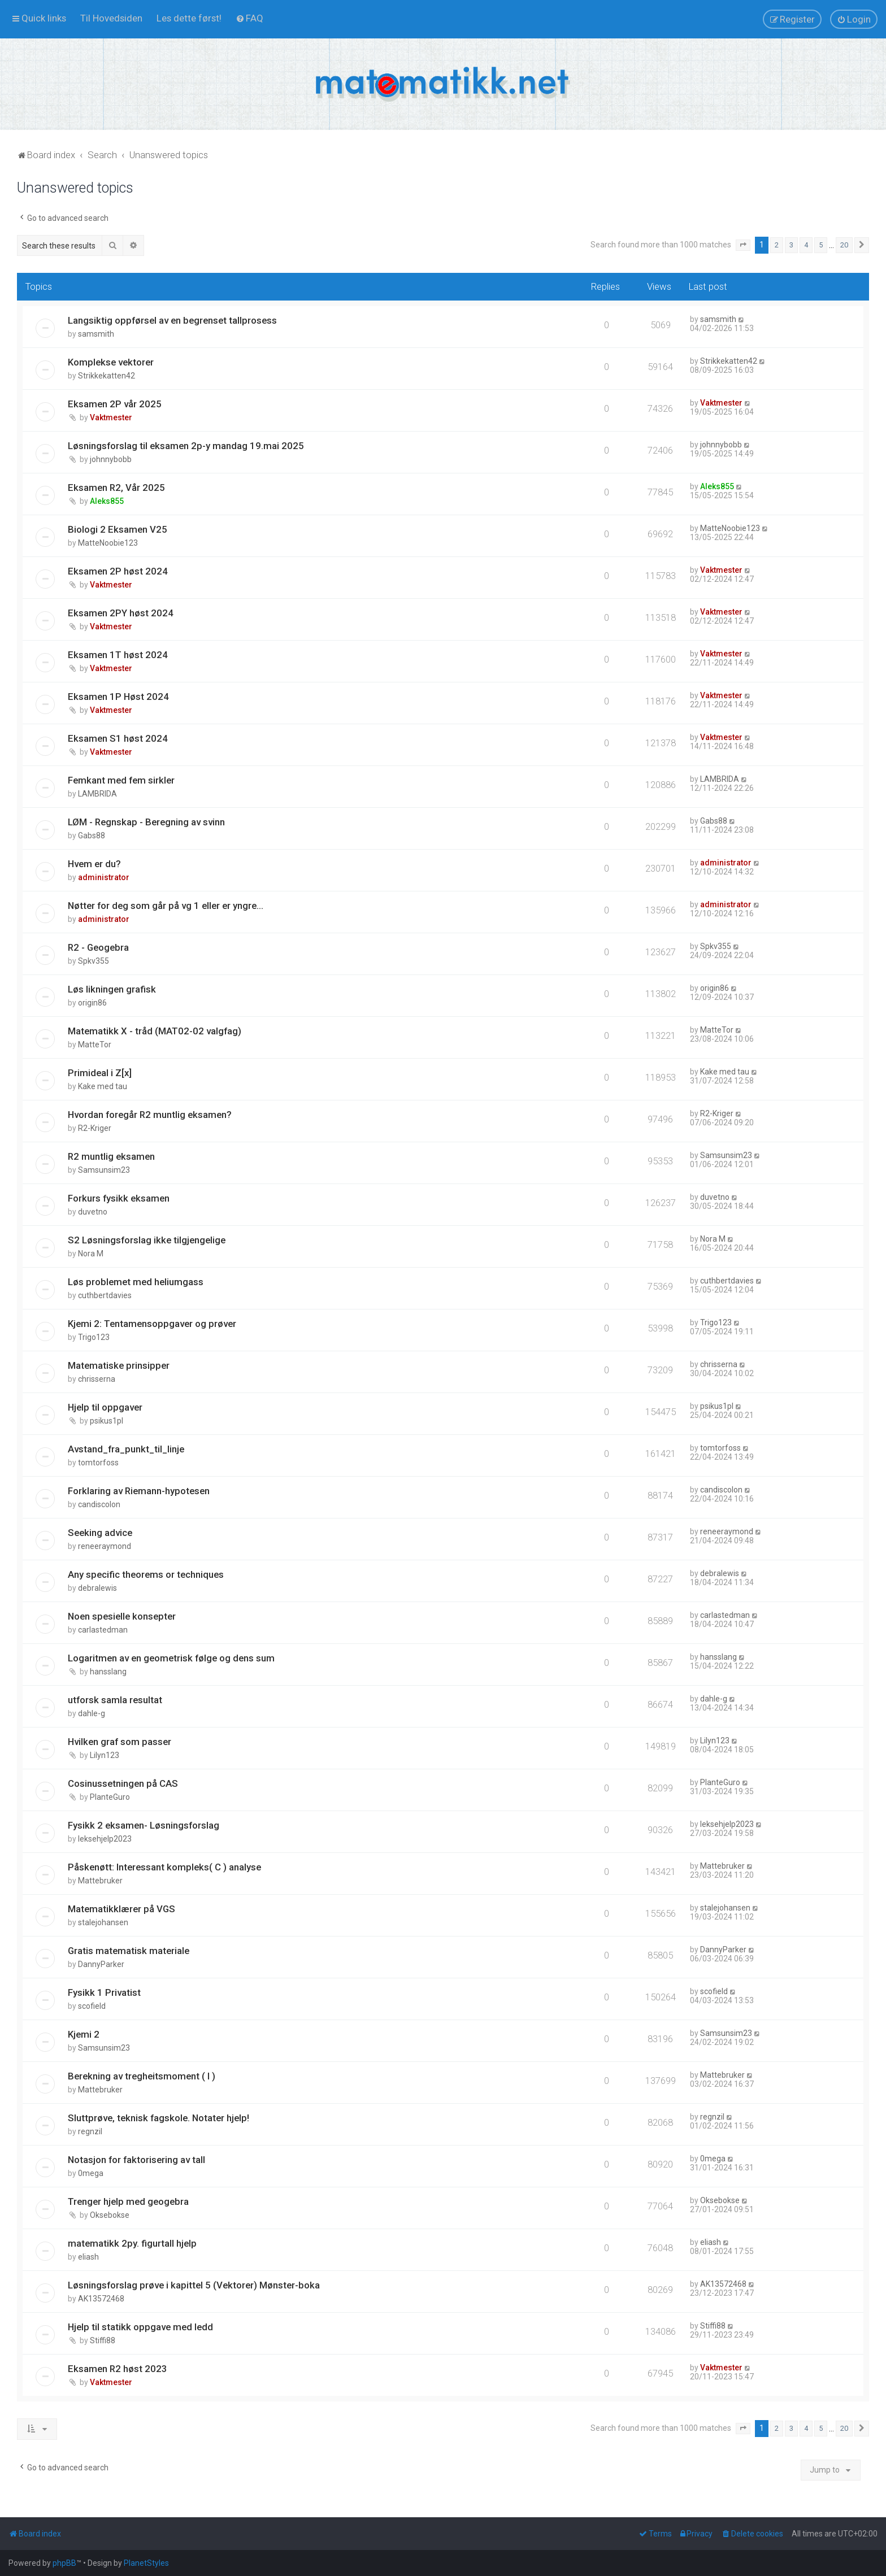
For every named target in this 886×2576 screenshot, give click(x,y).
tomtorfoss (98, 1462)
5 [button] (821, 245)
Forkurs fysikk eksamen (119, 1198)
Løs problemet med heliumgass (135, 1281)
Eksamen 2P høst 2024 (118, 571)
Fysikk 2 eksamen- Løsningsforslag (143, 1825)
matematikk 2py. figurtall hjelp (132, 2243)
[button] (743, 245)
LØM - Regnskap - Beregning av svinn (146, 822)
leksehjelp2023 (105, 1838)
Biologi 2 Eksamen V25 (117, 529)
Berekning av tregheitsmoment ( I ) (141, 2076)
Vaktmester (111, 417)
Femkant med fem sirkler (121, 780)
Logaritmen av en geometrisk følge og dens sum (171, 1658)
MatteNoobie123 (108, 542)
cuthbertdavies (105, 1295)
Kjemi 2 (83, 2034)
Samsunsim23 (104, 1169)
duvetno (92, 1211)
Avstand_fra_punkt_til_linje (126, 1449)
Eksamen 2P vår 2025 (115, 404)
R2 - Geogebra (98, 947)
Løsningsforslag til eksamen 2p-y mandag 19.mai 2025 (186, 445)
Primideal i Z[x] (100, 1072)
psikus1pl (106, 1420)
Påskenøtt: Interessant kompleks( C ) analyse (164, 1867)
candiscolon (99, 1504)
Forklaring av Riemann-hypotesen (139, 1490)
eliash (88, 2256)
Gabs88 (91, 835)
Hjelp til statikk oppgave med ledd (140, 2327)
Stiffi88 (102, 2340)
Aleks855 (107, 501)
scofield (92, 2006)
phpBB (64, 2563)
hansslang (108, 1671)
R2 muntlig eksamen (111, 1156)
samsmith (96, 333)
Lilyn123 (104, 1755)
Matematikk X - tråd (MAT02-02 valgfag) (154, 1031)
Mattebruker (100, 1880)
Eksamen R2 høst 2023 (117, 2368)
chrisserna (96, 1378)
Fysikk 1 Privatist (104, 1992)
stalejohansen (103, 1922)
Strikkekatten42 (106, 375)
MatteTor (94, 1044)
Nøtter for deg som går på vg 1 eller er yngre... (165, 905)
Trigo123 (94, 1337)
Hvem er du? (94, 863)
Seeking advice (100, 1532)
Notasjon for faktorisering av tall (136, 2159)
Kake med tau (102, 1086)
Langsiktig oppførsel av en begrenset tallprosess (172, 320)
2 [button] (777, 245)
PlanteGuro (110, 1797)
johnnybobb (111, 459)
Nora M (90, 1253)
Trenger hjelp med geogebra (128, 2201)
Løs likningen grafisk (112, 989)
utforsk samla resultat (115, 1699)
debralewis (97, 1587)
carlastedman (103, 1629)
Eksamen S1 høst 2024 (118, 738)
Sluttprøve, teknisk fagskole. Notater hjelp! (158, 2118)
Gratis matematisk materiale (128, 1950)
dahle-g (91, 1713)
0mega (90, 2173)
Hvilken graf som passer (119, 1741)
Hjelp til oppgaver (105, 1407)
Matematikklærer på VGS (121, 1908)
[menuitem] (111, 18)
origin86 (92, 1002)
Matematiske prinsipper (119, 1365)
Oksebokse (109, 2215)
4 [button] (806, 245)
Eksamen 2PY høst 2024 (120, 613)
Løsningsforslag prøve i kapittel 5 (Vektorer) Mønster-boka (194, 2285)
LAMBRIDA (97, 793)
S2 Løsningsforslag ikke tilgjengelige (146, 1240)
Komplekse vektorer (111, 362)
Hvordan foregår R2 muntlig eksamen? (150, 1114)
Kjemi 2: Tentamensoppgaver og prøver (152, 1323)
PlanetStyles (146, 2563)
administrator (103, 877)
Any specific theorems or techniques (146, 1574)
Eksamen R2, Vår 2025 (116, 487)
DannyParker (101, 1964)
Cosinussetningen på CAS (123, 1783)
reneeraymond (104, 1546)
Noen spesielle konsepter (122, 1616)
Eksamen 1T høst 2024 (118, 654)
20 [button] (844, 245)
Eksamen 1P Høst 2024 (118, 696)
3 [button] (791, 245)
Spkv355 (93, 960)
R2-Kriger (94, 1128)
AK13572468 (101, 2298)
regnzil (90, 2131)
